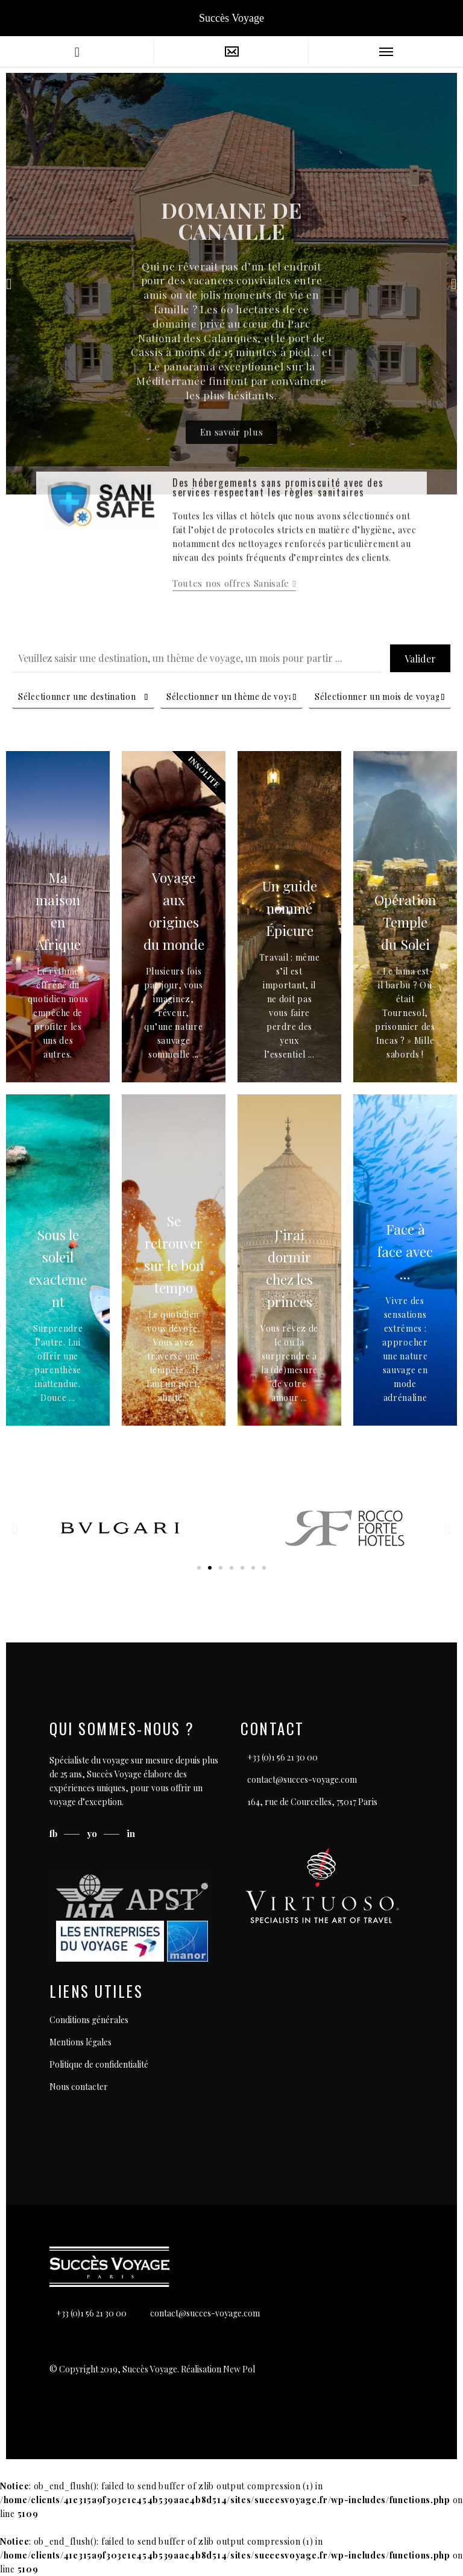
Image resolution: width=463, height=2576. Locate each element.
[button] (210, 486)
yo (93, 1833)
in (131, 1833)
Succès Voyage (231, 18)
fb (54, 1833)
